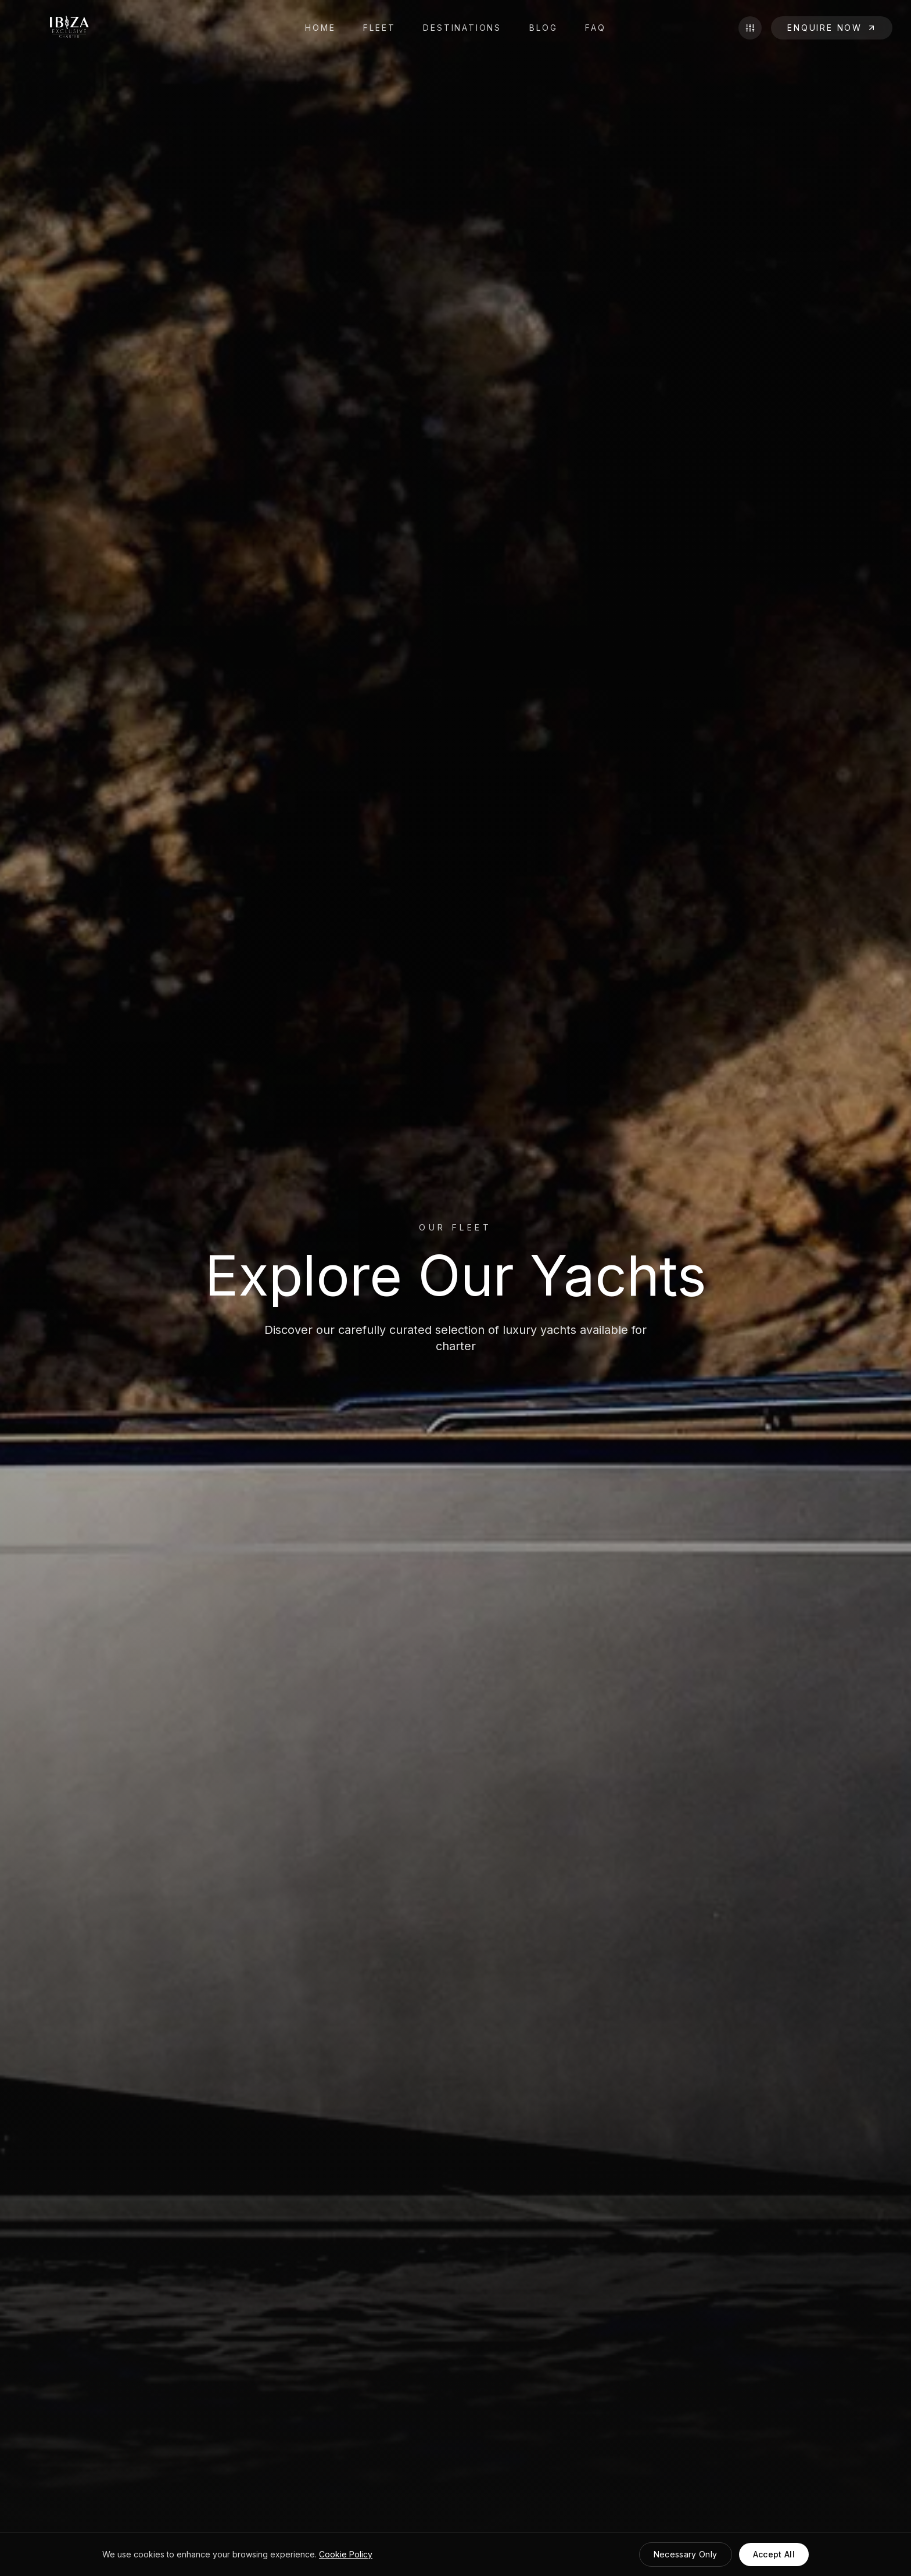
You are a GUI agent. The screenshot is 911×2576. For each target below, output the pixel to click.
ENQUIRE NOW (831, 28)
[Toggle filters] (750, 28)
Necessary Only (686, 2554)
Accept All (774, 2554)
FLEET (379, 28)
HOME (320, 28)
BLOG (543, 28)
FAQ (595, 28)
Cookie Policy (345, 2554)
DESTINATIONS (462, 28)
